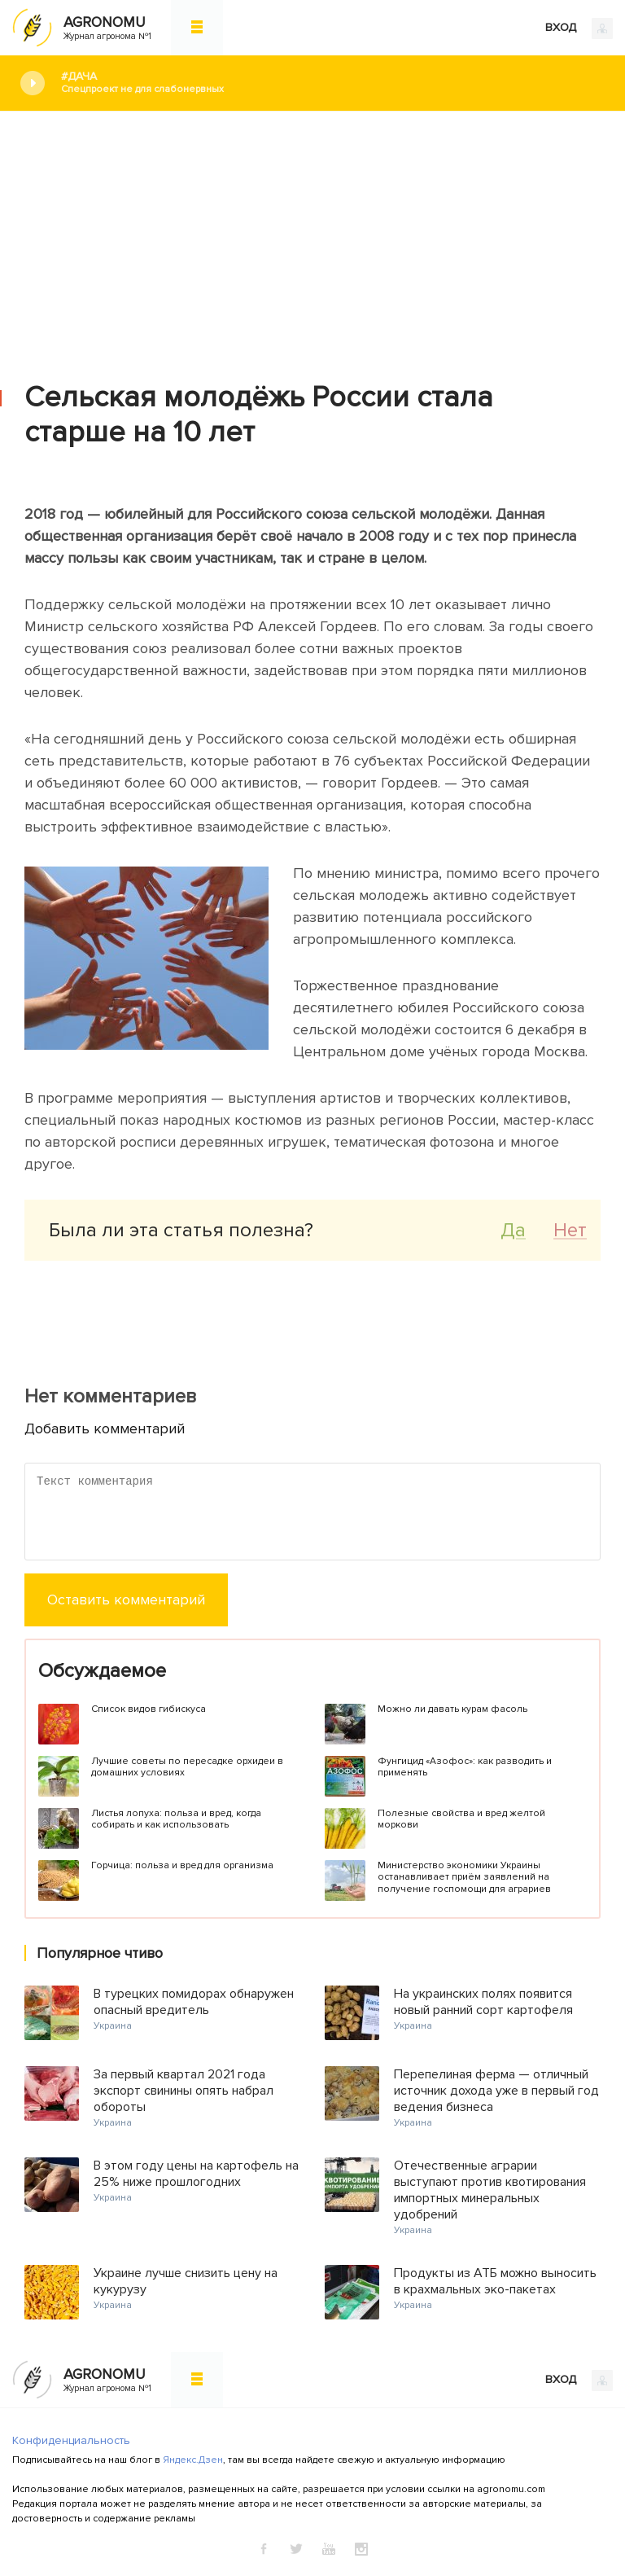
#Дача (331, 82)
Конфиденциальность (71, 2440)
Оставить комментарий (126, 1599)
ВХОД (579, 28)
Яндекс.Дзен (193, 2460)
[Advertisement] (312, 234)
